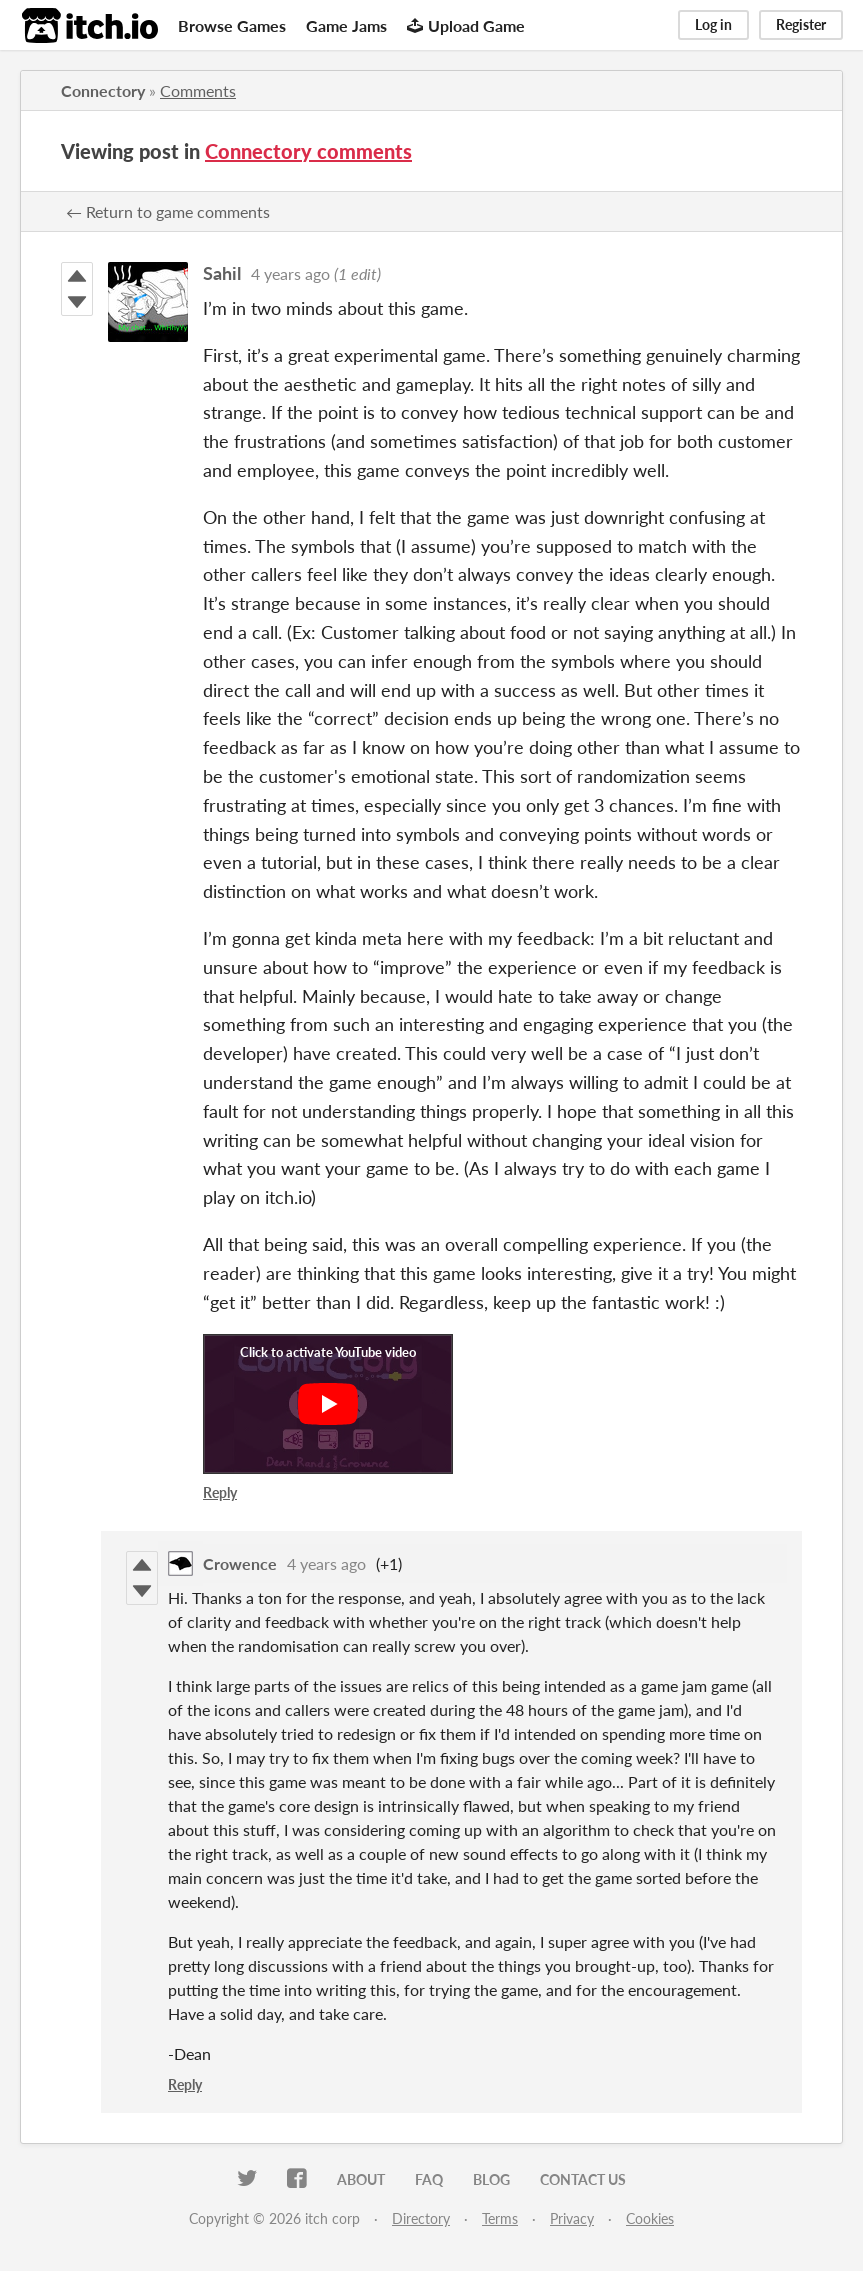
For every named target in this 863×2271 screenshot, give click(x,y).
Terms (500, 2218)
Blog (491, 2179)
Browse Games (232, 25)
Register (801, 24)
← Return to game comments (168, 211)
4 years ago (290, 273)
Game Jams (346, 25)
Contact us (583, 2179)
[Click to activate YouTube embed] (328, 1404)
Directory (421, 2218)
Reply (220, 1492)
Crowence (240, 1563)
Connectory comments (308, 151)
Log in (713, 24)
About (361, 2179)
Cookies (650, 2218)
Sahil (222, 273)
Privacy (572, 2218)
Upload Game (466, 25)
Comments (198, 90)
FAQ (429, 2179)
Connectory (103, 90)
